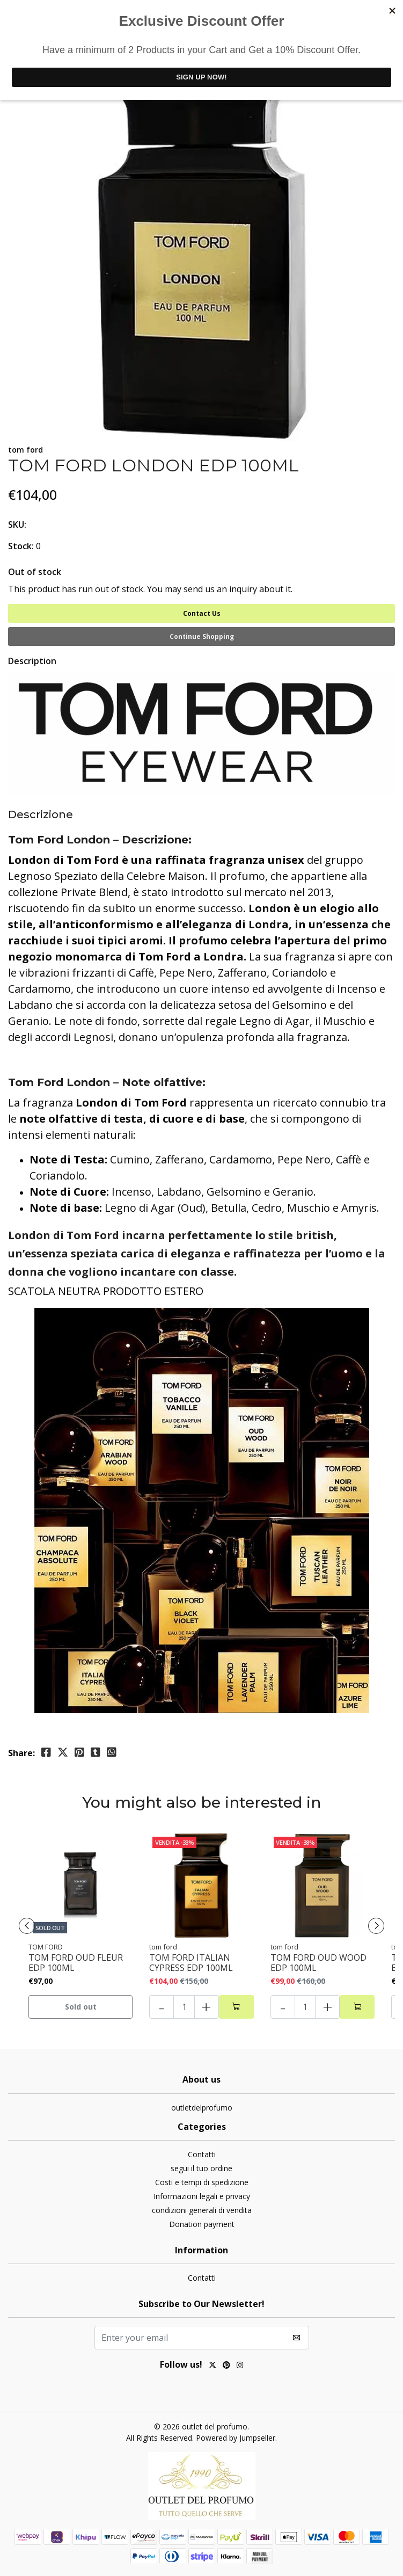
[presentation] (27, 1926)
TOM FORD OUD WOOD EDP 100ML (318, 1963)
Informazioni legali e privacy (201, 2196)
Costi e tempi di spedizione (201, 2182)
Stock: (21, 546)
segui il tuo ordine (201, 2168)
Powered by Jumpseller (235, 2438)
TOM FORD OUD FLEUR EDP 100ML (75, 1963)
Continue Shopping (202, 636)
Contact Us (202, 613)
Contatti (202, 2154)
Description (32, 661)
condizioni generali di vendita (202, 2210)
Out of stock (34, 572)
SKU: (17, 524)
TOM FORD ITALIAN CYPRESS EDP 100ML (191, 1963)
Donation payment (202, 2224)
